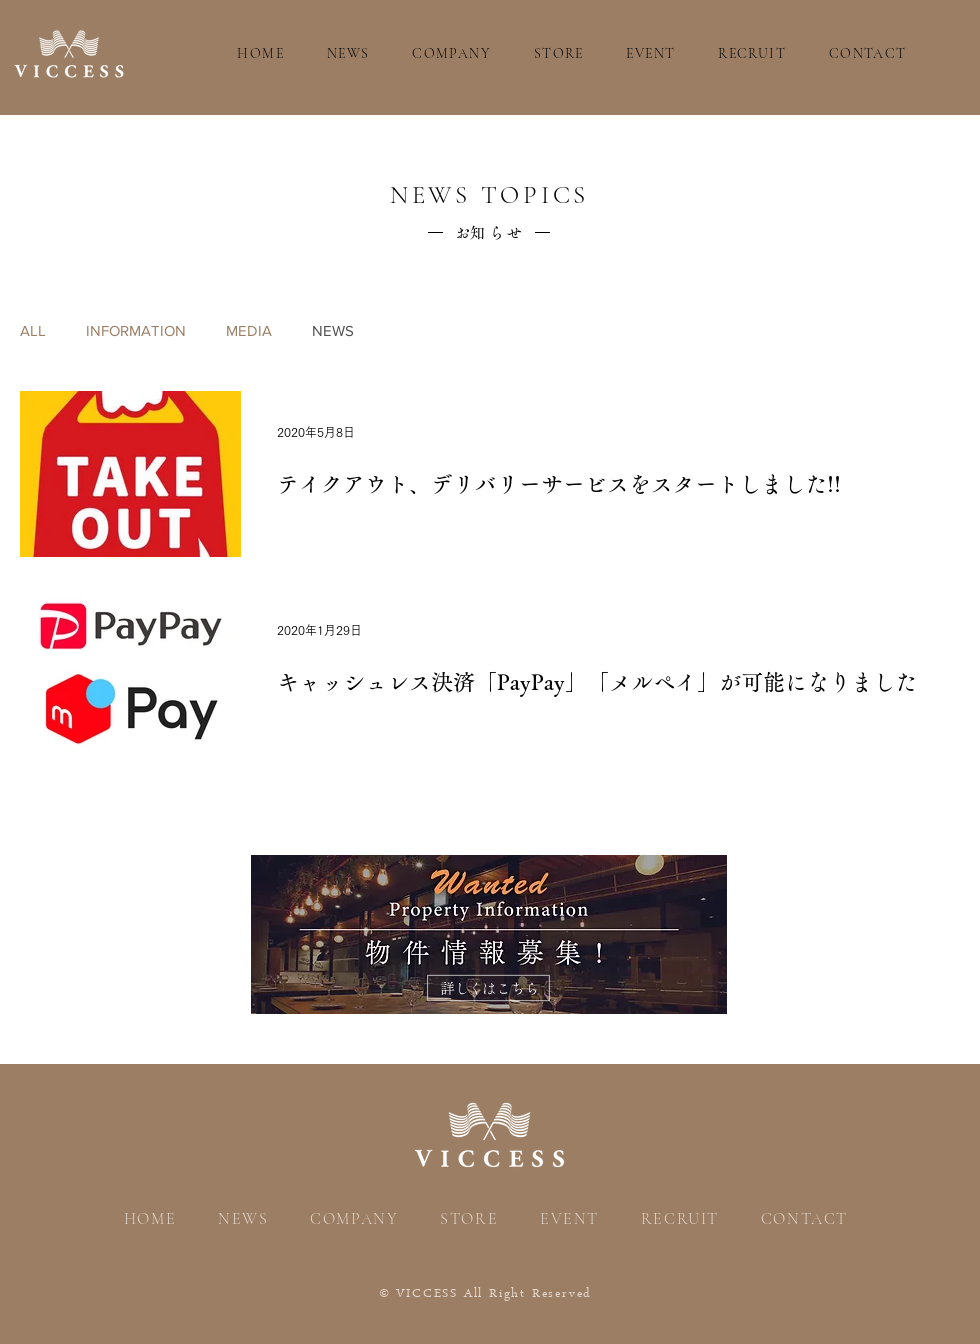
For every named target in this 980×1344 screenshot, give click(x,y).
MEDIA (249, 330)
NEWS (333, 330)
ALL (33, 330)
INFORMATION (136, 330)
